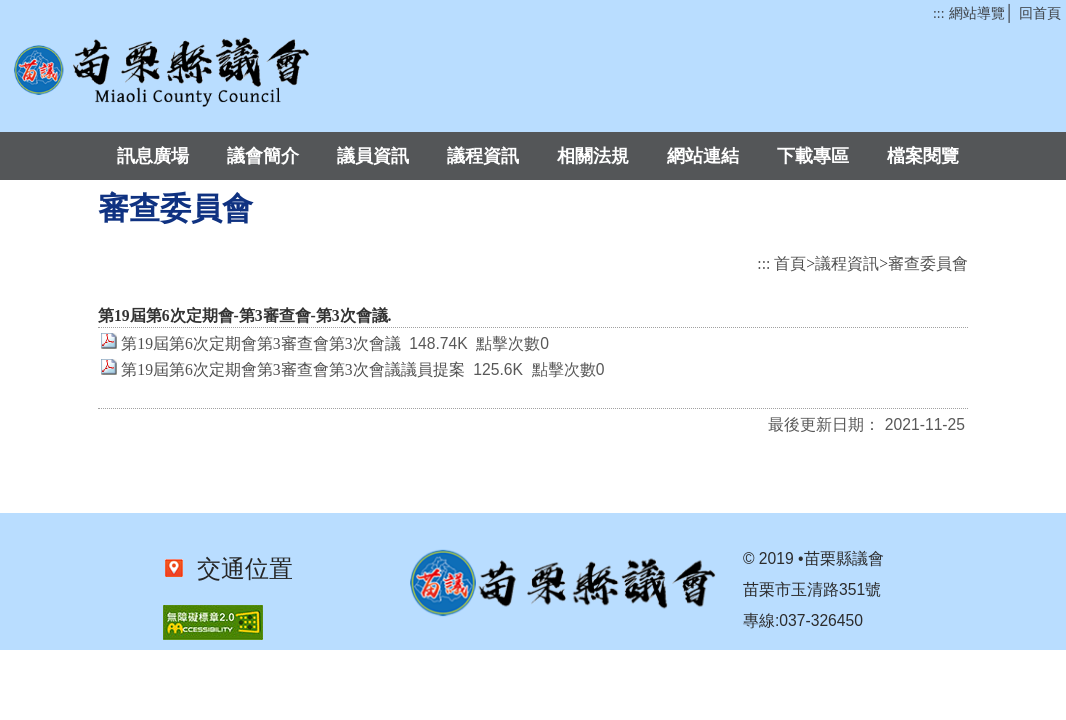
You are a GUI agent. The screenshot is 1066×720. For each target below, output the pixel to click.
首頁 (790, 263)
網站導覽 (977, 13)
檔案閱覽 (923, 156)
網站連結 (703, 156)
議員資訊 (373, 156)
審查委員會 (928, 263)
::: (938, 13)
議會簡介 (263, 156)
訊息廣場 (153, 156)
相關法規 (593, 156)
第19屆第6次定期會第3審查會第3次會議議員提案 (292, 369)
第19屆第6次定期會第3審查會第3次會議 (260, 343)
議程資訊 (483, 156)
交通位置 (239, 569)
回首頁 (1040, 13)
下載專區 (813, 156)
